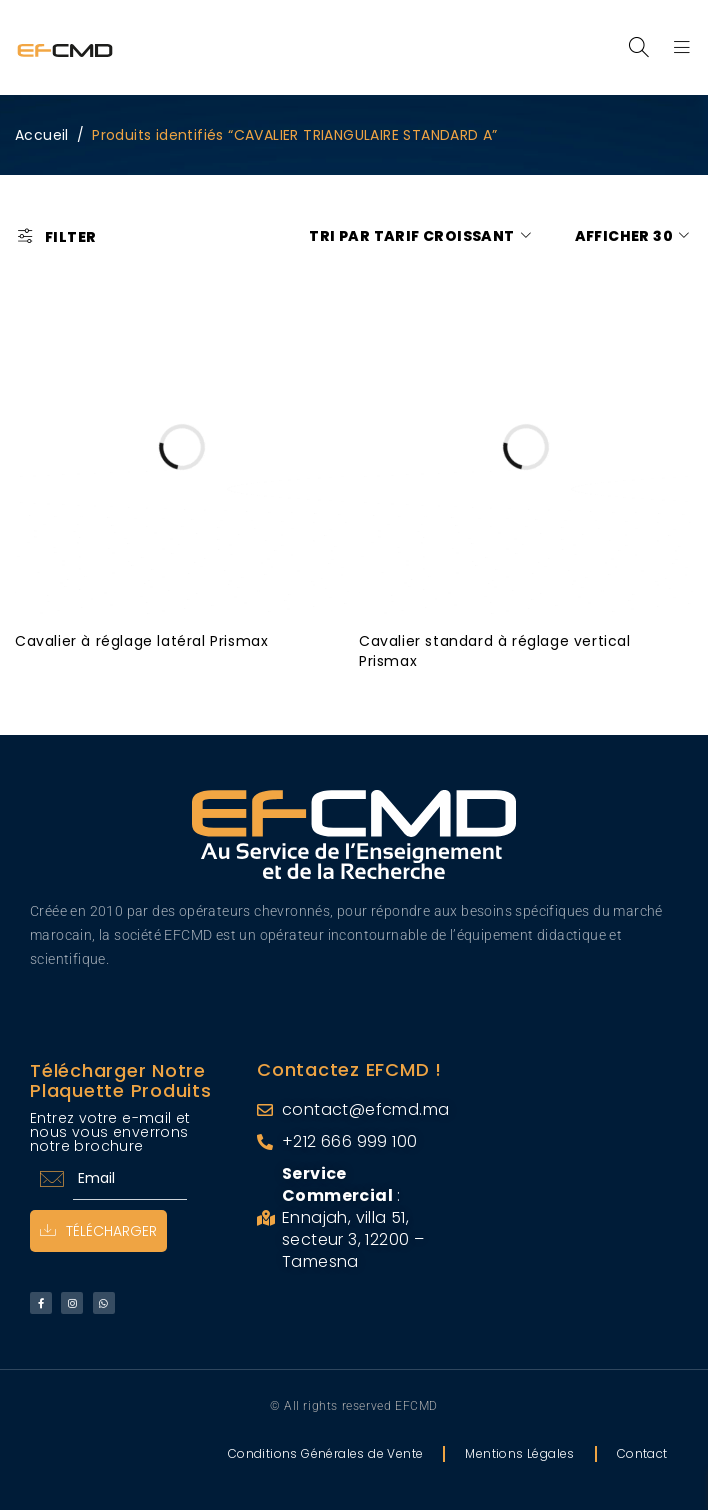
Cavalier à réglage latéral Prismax (141, 641)
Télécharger (98, 1231)
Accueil (42, 135)
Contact (642, 1453)
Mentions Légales (519, 1453)
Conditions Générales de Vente (326, 1453)
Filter (70, 236)
